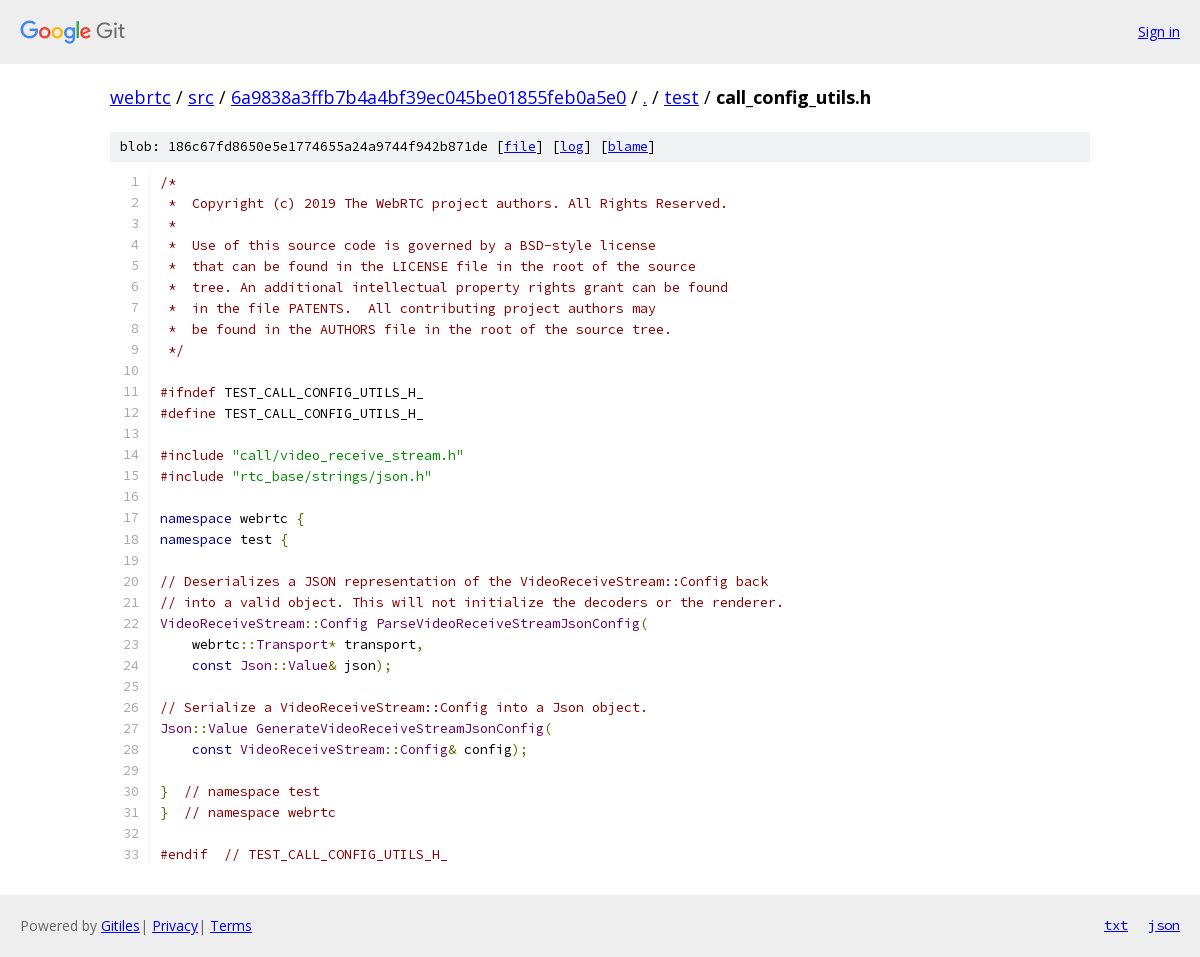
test (681, 97)
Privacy (175, 925)
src (201, 97)
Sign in (1159, 31)
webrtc (140, 97)
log (572, 146)
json (1164, 925)
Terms (231, 925)
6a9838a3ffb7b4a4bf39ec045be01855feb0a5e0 (428, 97)
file (520, 146)
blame (628, 146)
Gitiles (120, 925)
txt (1116, 925)
